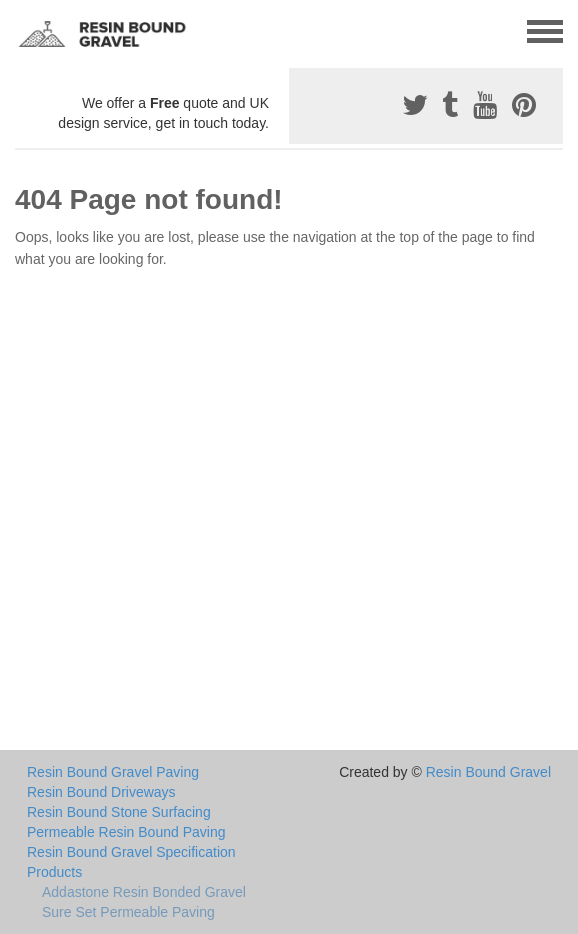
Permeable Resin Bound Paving (126, 832)
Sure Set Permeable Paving (128, 912)
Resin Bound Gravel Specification (131, 852)
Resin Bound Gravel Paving (113, 772)
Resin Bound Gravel (488, 772)
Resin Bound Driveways (101, 792)
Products (54, 872)
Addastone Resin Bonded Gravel (144, 892)
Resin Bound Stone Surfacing (119, 812)
